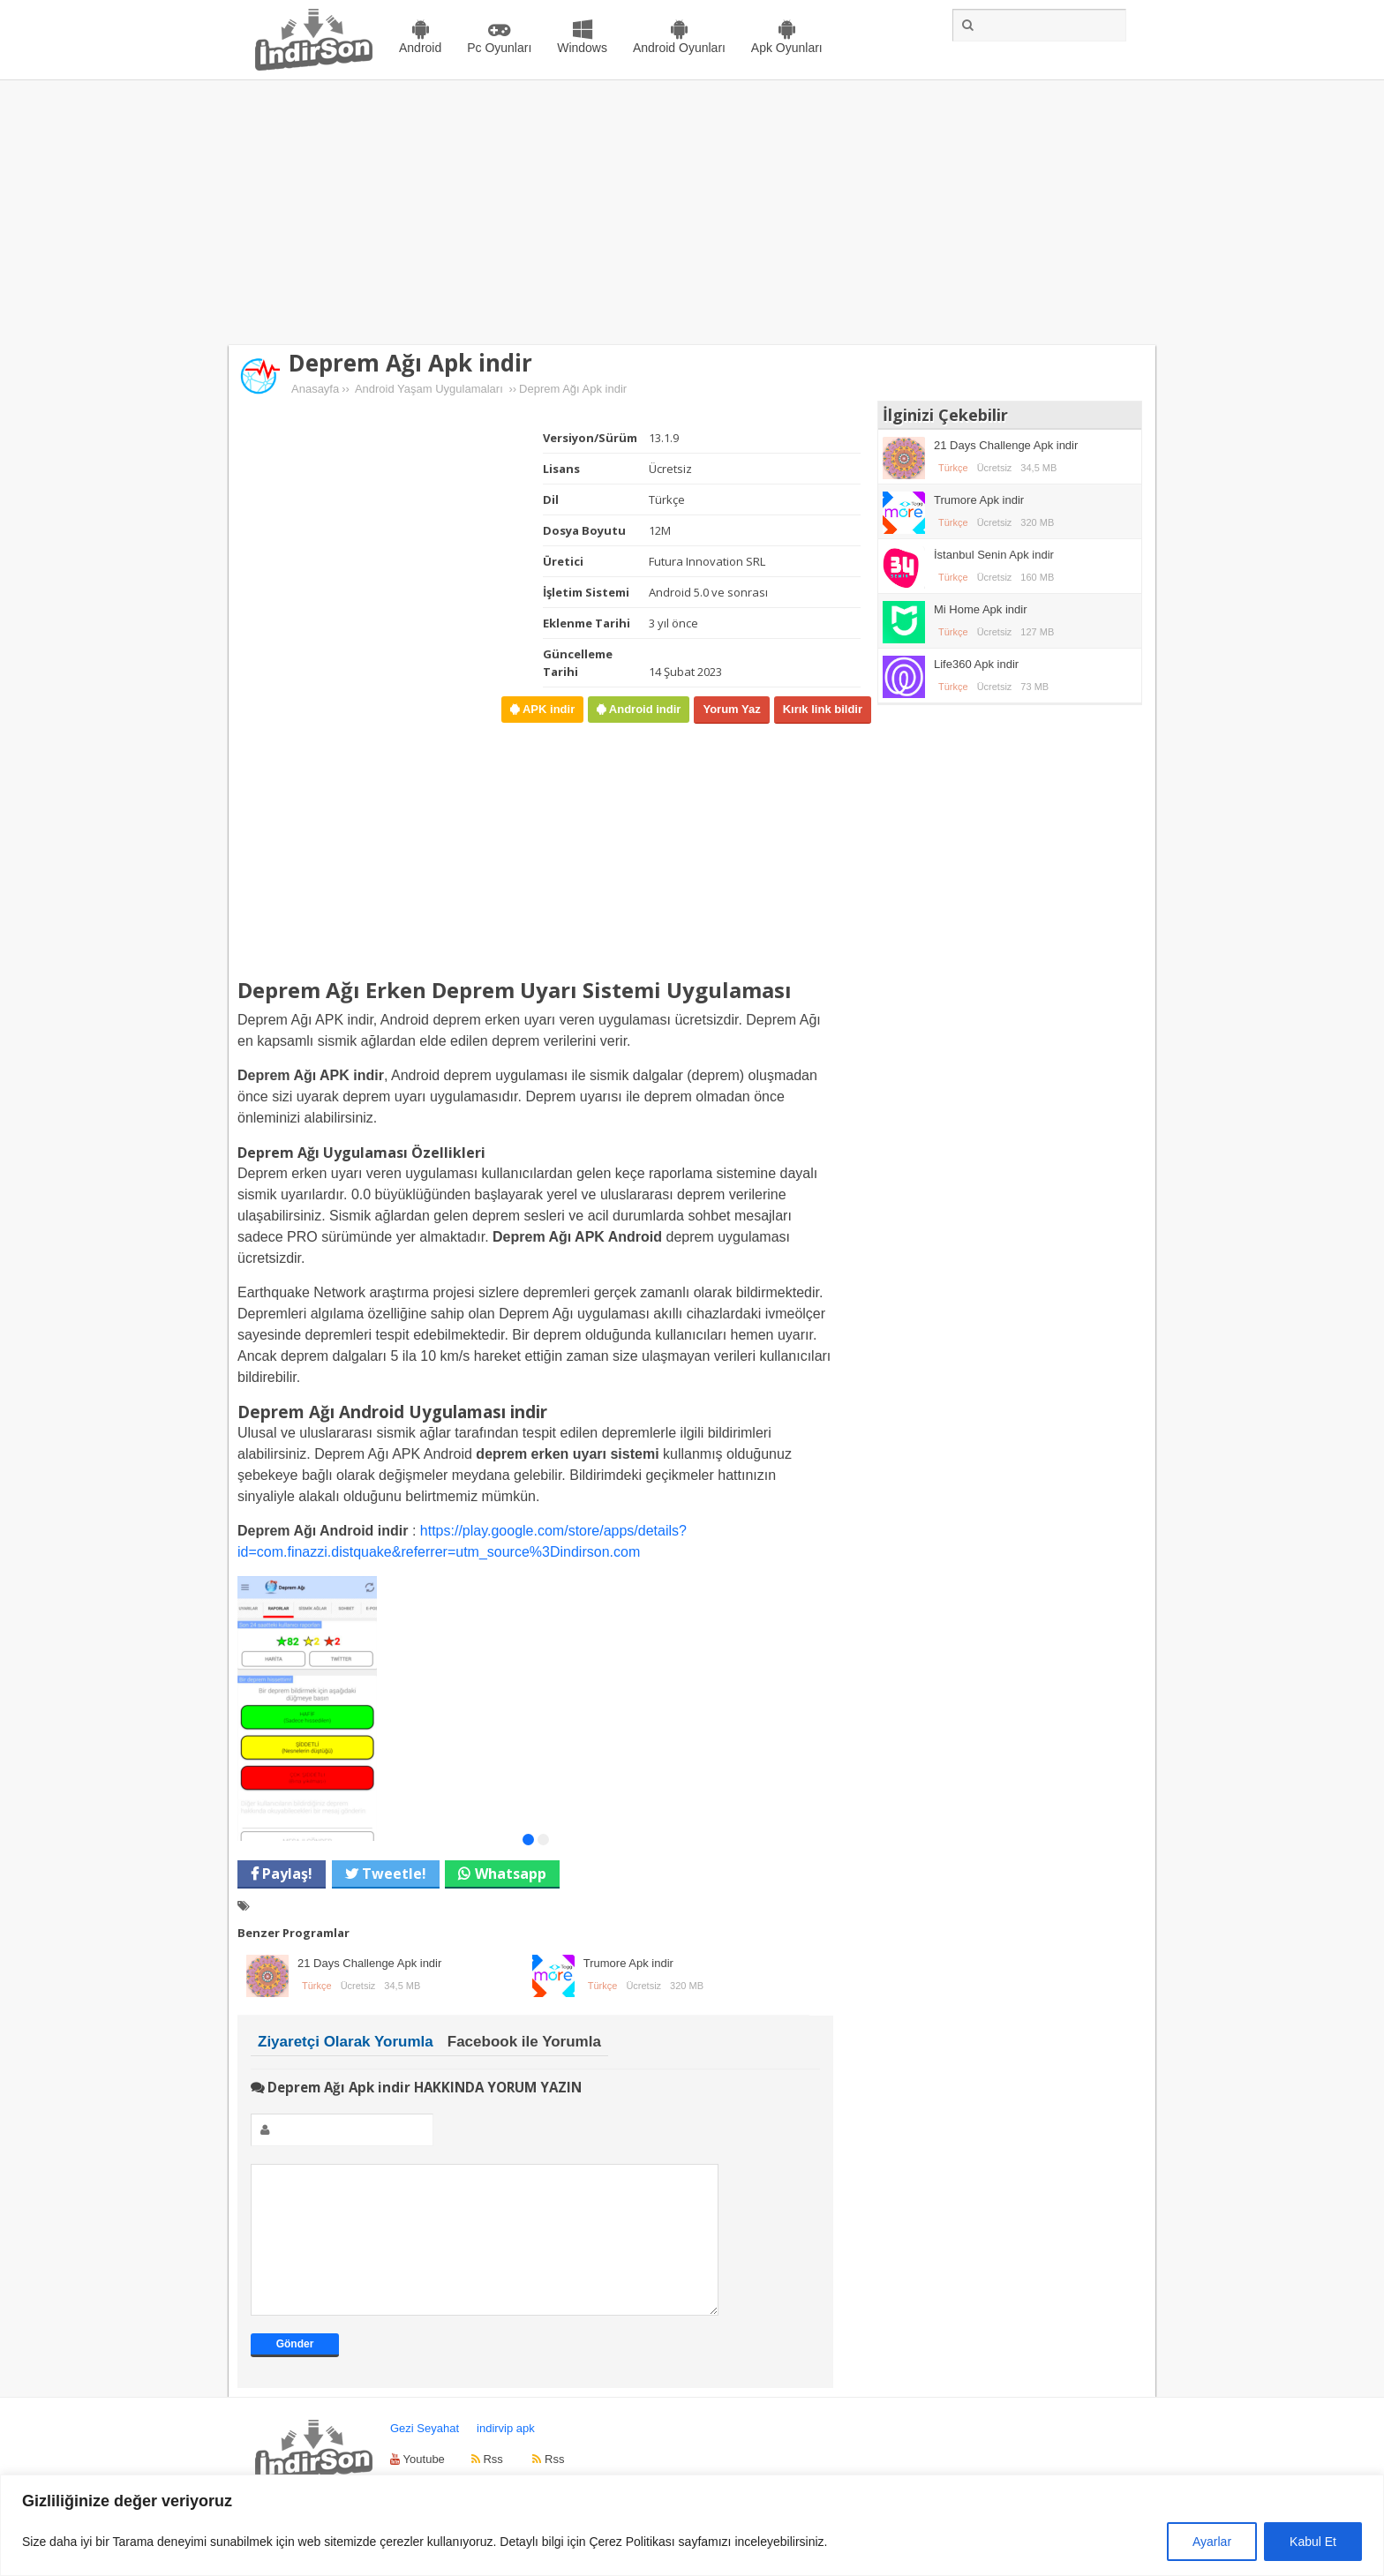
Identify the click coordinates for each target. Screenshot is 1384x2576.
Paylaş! (285, 1873)
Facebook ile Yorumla (524, 2041)
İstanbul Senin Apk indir (994, 554)
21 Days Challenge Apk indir (369, 1963)
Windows (582, 48)
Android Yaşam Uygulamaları (429, 388)
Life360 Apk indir (976, 664)
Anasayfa (315, 388)
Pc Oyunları (499, 48)
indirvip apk (506, 2454)
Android (420, 48)
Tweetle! (392, 1873)
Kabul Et (1313, 2542)
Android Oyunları (679, 48)
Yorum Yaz (731, 709)
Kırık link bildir (822, 709)
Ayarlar (1211, 2542)
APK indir (547, 709)
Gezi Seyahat (424, 2454)
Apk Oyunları (787, 48)
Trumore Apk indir (628, 1963)
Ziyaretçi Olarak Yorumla (345, 2041)
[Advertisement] (692, 212)
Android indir (643, 709)
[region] (692, 2525)
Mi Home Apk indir (980, 609)
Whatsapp (510, 1873)
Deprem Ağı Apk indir (410, 363)
